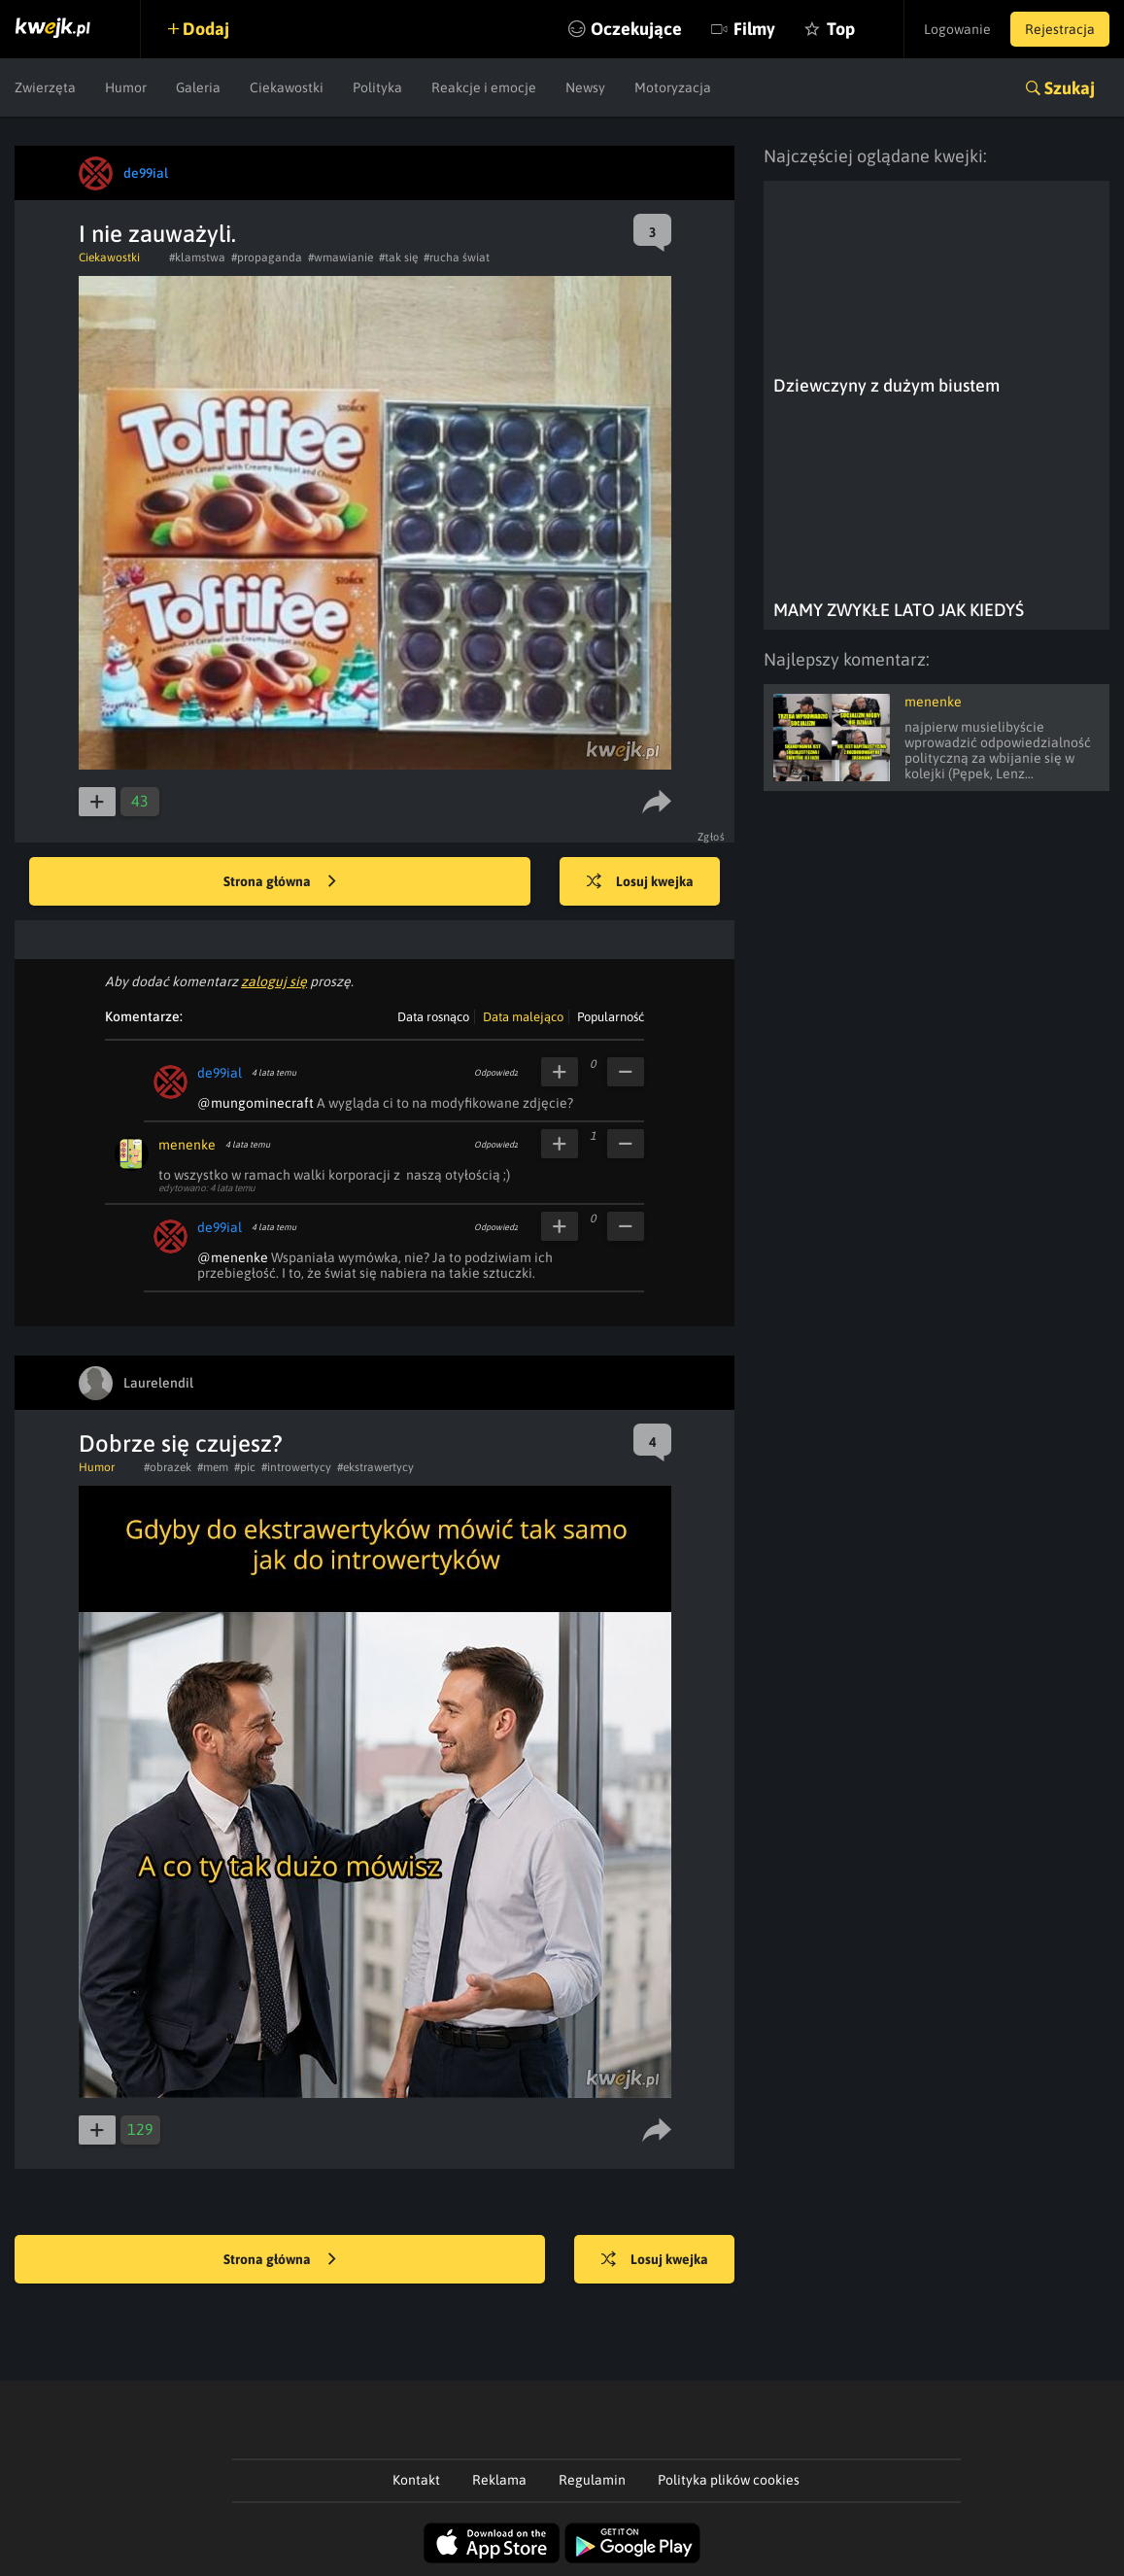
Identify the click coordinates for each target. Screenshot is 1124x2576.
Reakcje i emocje (483, 87)
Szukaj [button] (1069, 88)
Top (841, 28)
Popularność (610, 1017)
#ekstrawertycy (375, 1467)
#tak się (398, 257)
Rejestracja (1060, 29)
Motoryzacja (672, 87)
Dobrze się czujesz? (181, 1443)
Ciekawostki (287, 87)
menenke (187, 1144)
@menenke (232, 1257)
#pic (244, 1467)
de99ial (219, 1073)
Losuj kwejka (640, 882)
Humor (126, 87)
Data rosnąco (433, 1017)
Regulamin (592, 2480)
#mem (212, 1467)
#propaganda (266, 257)
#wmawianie (340, 257)
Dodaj (206, 28)
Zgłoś (712, 836)
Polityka (377, 87)
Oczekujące (636, 28)
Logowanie (957, 29)
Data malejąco (523, 1017)
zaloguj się (274, 981)
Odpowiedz (496, 1073)
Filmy (754, 28)
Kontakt (416, 2480)
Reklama (499, 2480)
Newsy (585, 87)
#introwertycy (296, 1467)
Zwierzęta (45, 87)
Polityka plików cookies (729, 2480)
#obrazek (167, 1467)
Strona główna (279, 882)
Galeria (198, 87)
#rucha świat (457, 257)
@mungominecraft (255, 1103)
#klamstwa (197, 257)
